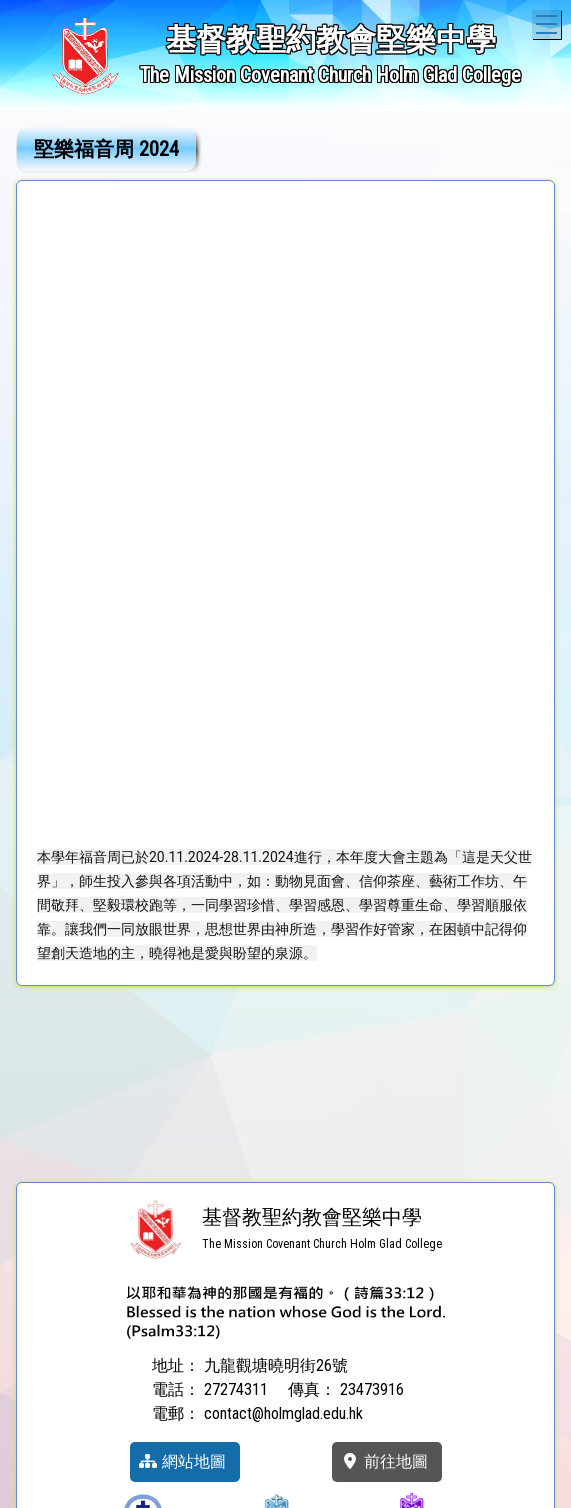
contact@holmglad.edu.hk (283, 1413)
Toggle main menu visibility (548, 21)
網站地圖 (182, 1461)
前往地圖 (384, 1461)
